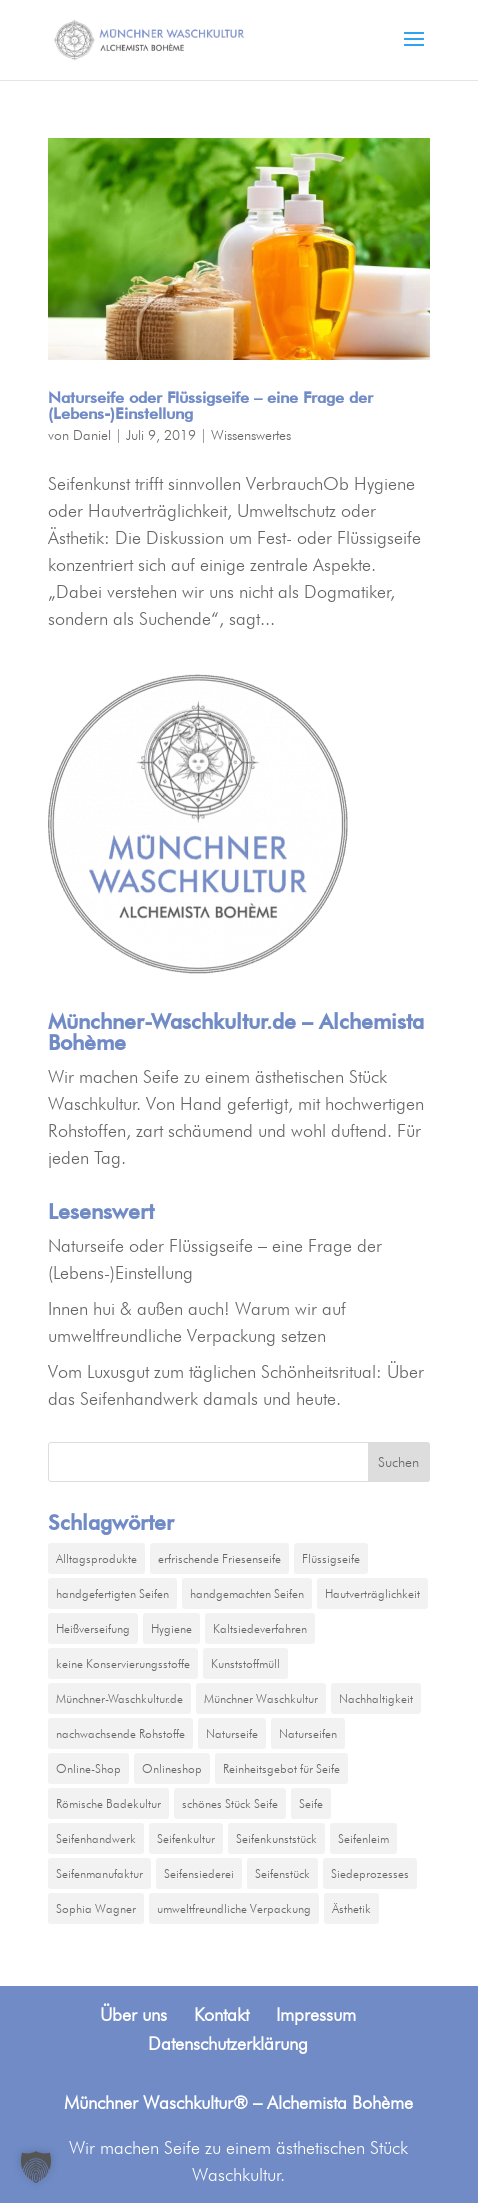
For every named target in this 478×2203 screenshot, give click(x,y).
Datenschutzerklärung (228, 2043)
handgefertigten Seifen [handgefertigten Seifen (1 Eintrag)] (112, 1593)
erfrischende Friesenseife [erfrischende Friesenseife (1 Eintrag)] (219, 1558)
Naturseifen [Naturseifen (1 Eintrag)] (308, 1733)
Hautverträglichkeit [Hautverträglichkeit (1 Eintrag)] (372, 1593)
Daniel (92, 435)
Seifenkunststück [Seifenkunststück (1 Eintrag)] (276, 1838)
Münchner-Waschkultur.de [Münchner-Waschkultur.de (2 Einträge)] (119, 1698)
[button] (36, 2167)
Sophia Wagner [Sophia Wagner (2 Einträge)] (96, 1908)
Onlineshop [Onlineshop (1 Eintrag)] (172, 1768)
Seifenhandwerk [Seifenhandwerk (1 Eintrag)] (96, 1838)
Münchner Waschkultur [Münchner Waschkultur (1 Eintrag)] (261, 1698)
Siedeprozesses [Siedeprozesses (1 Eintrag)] (370, 1873)
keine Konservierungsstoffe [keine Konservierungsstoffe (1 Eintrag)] (123, 1663)
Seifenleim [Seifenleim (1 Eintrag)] (363, 1838)
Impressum (316, 2014)
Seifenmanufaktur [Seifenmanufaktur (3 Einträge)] (99, 1873)
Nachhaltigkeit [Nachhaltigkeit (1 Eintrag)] (376, 1698)
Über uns (133, 2014)
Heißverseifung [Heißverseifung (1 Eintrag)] (93, 1628)
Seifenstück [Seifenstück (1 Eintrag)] (282, 1873)
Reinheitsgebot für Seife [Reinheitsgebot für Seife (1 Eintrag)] (281, 1768)
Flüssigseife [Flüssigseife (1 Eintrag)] (331, 1558)
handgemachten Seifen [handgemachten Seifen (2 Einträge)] (247, 1593)
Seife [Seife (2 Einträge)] (311, 1803)
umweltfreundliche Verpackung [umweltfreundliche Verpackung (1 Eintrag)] (234, 1908)
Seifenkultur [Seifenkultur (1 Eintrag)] (186, 1838)
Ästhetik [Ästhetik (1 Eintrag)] (351, 1908)
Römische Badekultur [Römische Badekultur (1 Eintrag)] (108, 1803)
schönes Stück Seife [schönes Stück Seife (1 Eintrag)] (230, 1803)
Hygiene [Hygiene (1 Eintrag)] (171, 1628)
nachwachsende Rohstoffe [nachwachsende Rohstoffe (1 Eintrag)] (120, 1733)
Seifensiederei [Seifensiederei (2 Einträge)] (199, 1873)
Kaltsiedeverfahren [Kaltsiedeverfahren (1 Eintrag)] (260, 1628)
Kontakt (221, 2014)
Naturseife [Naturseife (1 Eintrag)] (232, 1733)
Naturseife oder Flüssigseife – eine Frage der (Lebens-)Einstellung (210, 405)
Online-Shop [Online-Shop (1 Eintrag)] (88, 1768)
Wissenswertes (251, 435)
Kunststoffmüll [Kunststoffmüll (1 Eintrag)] (245, 1663)
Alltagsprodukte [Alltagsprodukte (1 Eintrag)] (96, 1558)
